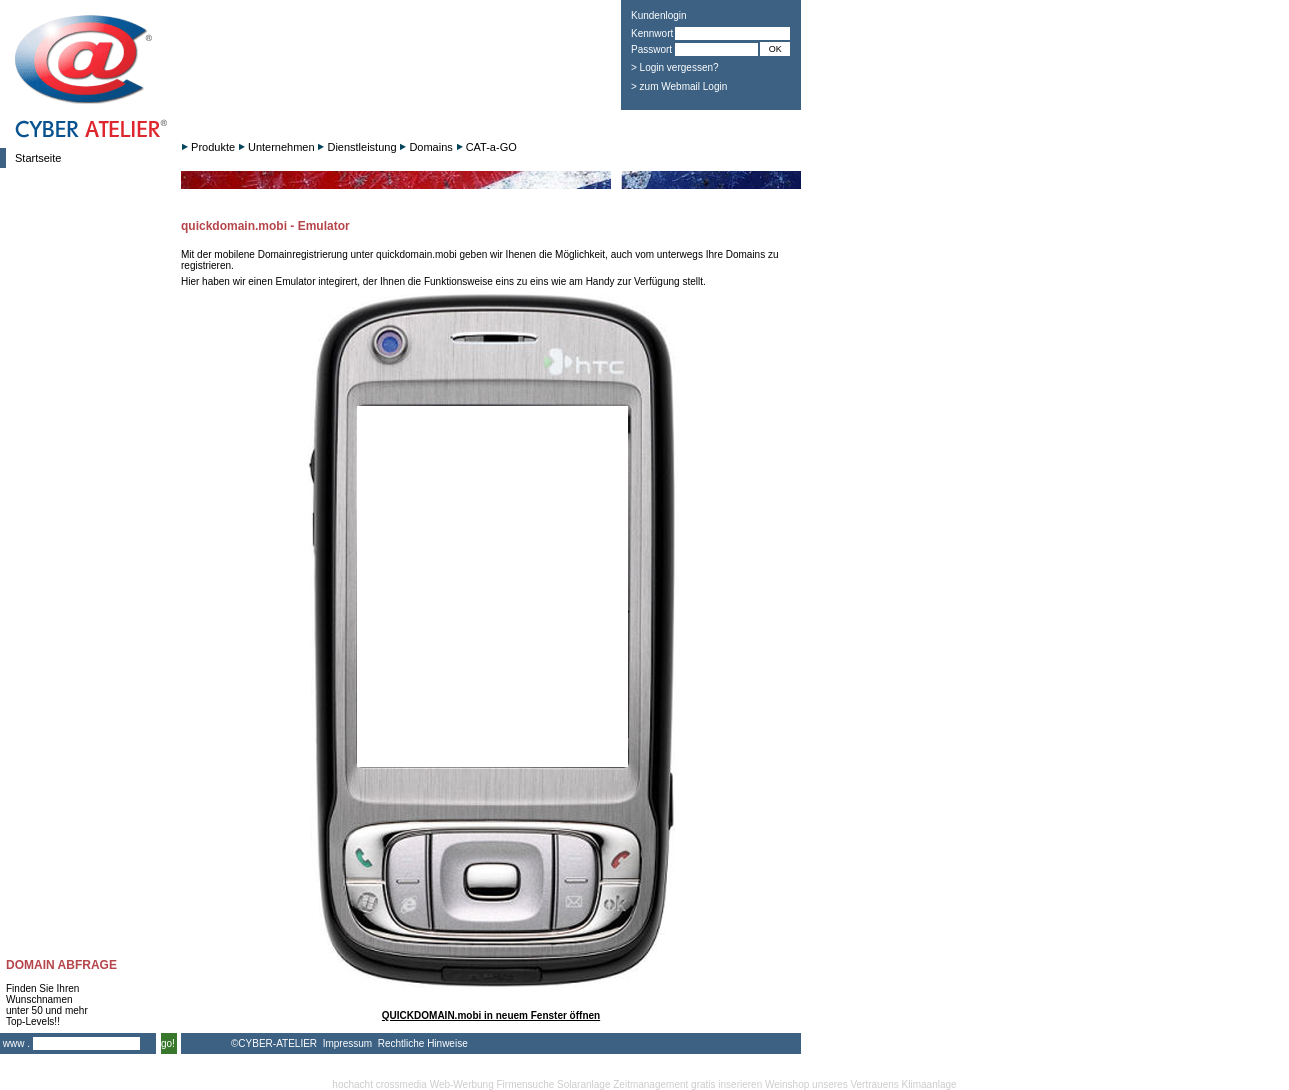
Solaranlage (583, 1084)
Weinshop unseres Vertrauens (832, 1084)
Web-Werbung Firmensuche (492, 1084)
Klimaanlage (929, 1084)
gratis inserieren (726, 1084)
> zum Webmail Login (679, 86)
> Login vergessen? (675, 67)
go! (168, 1043)
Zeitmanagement (650, 1084)
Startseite (38, 158)
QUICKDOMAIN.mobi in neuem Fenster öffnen (491, 1015)
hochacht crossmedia (379, 1084)
